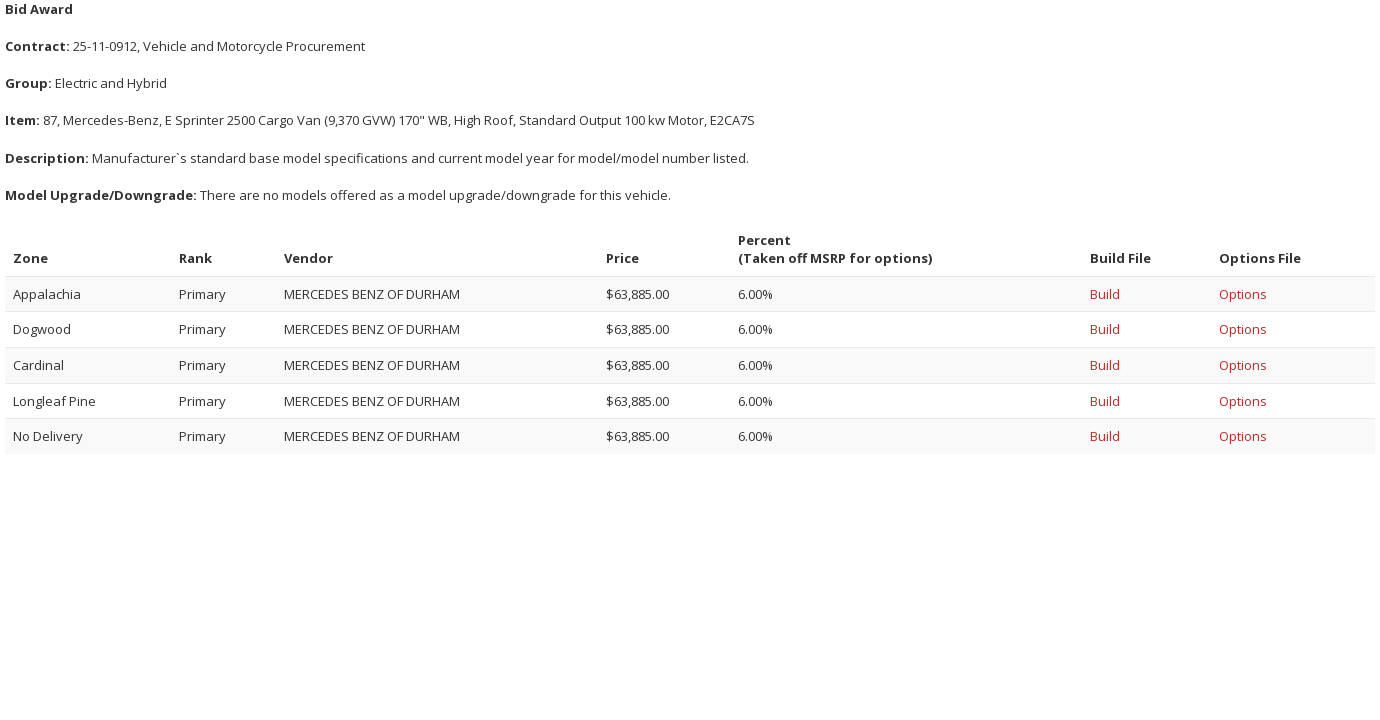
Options (1243, 294)
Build (1105, 294)
